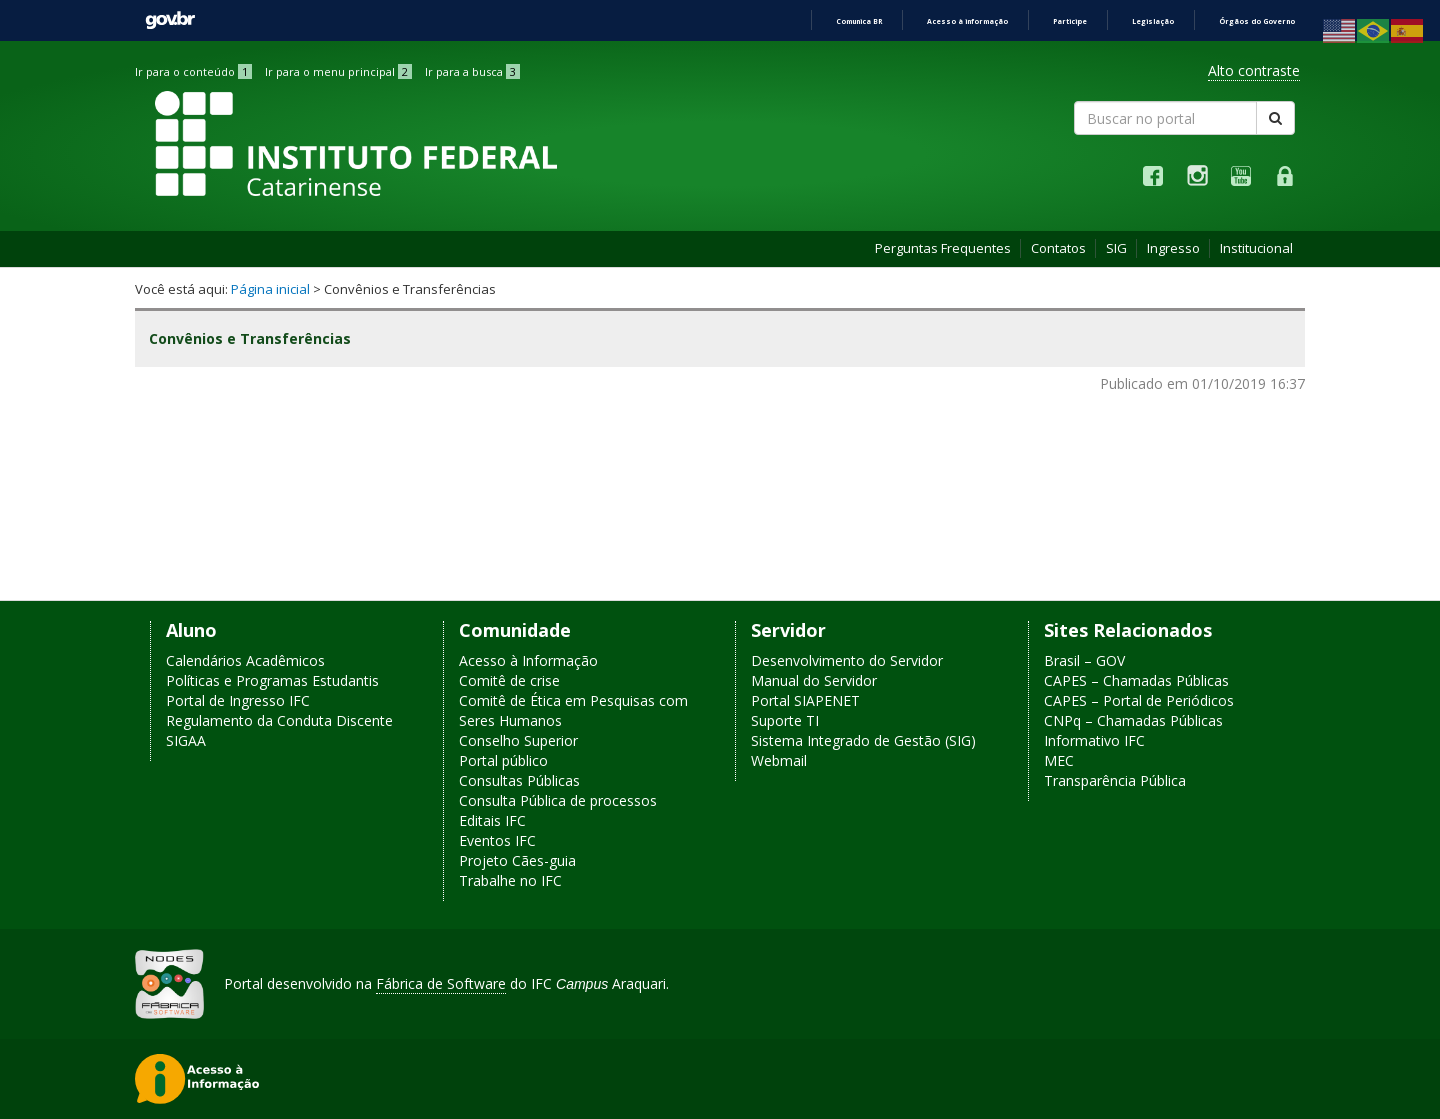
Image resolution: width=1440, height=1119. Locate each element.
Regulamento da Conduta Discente (279, 720)
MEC (1059, 760)
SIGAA (186, 740)
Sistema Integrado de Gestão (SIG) (863, 740)
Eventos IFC (497, 840)
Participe (1070, 21)
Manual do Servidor (814, 680)
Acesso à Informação (528, 660)
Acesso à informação (967, 21)
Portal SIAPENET (805, 700)
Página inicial (270, 289)
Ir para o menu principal (338, 71)
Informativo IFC (1094, 740)
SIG (1116, 248)
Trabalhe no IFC (510, 880)
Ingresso (1173, 248)
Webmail (779, 760)
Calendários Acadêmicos (245, 660)
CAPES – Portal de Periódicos (1139, 700)
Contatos (1058, 248)
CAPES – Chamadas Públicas (1136, 680)
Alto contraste (1254, 70)
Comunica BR (859, 21)
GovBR (170, 20)
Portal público (503, 760)
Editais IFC (492, 820)
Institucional (1256, 248)
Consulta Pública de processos (558, 800)
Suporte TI (785, 720)
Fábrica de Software (441, 983)
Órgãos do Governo (1257, 21)
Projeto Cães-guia (517, 860)
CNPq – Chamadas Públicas (1133, 720)
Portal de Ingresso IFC (238, 700)
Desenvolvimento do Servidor (847, 660)
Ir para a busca (472, 71)
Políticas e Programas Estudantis (272, 680)
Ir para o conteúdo (193, 71)
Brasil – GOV (1084, 660)
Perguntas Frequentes (943, 248)
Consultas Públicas (519, 780)
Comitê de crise (509, 680)
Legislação (1153, 21)
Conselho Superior (518, 740)
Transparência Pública (1115, 780)
